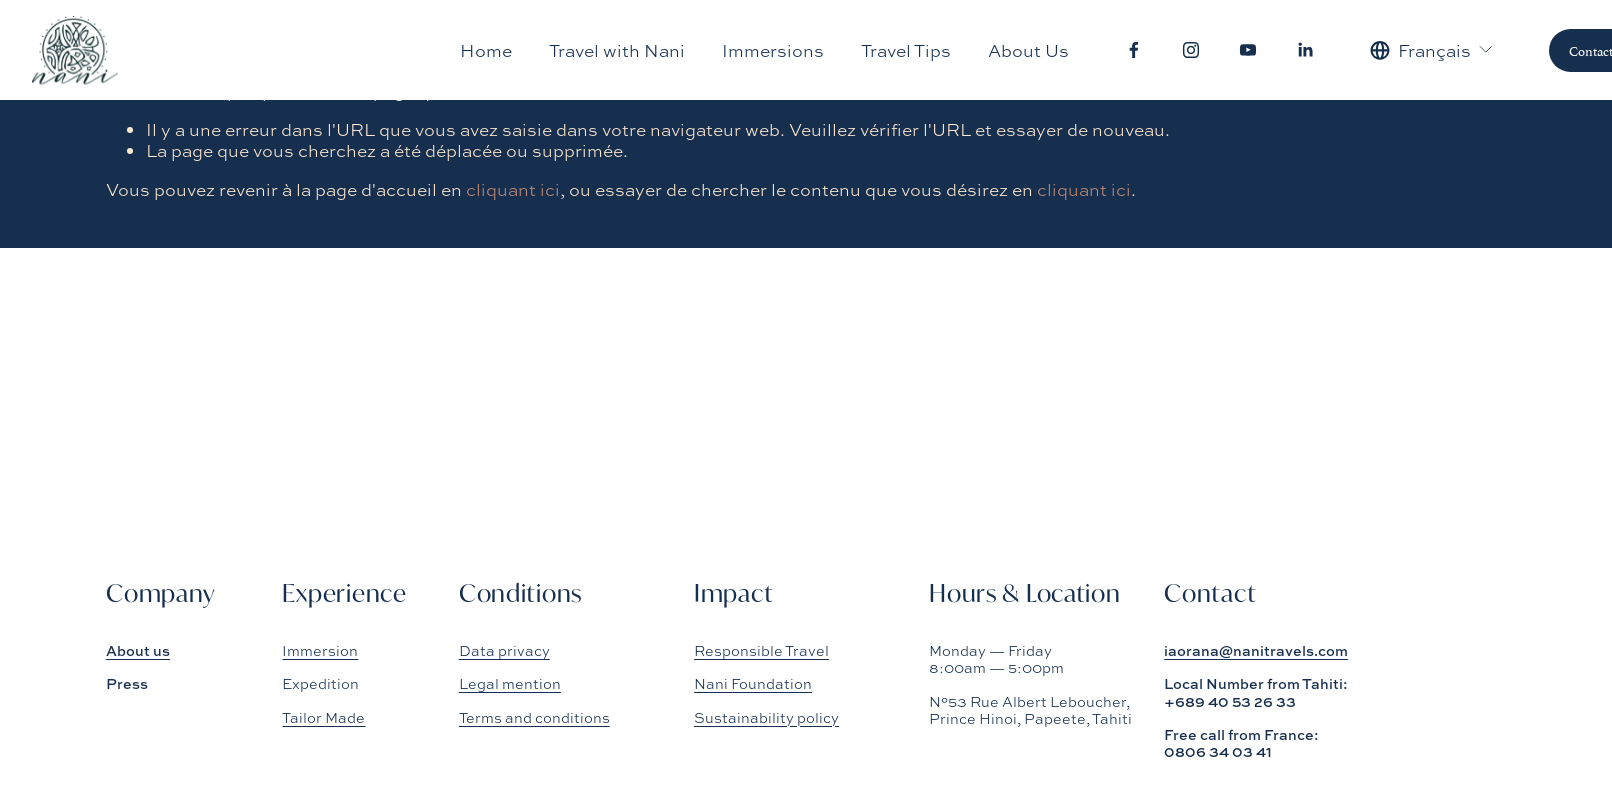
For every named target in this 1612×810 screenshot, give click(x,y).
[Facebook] (1134, 50)
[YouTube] (1248, 50)
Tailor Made (323, 717)
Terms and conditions (534, 717)
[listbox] (1432, 50)
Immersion (320, 650)
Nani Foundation (753, 683)
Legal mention (510, 683)
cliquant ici (513, 189)
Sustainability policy (766, 717)
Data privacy (504, 650)
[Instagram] (1191, 50)
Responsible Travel (761, 650)
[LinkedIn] (1305, 50)
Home (486, 50)
